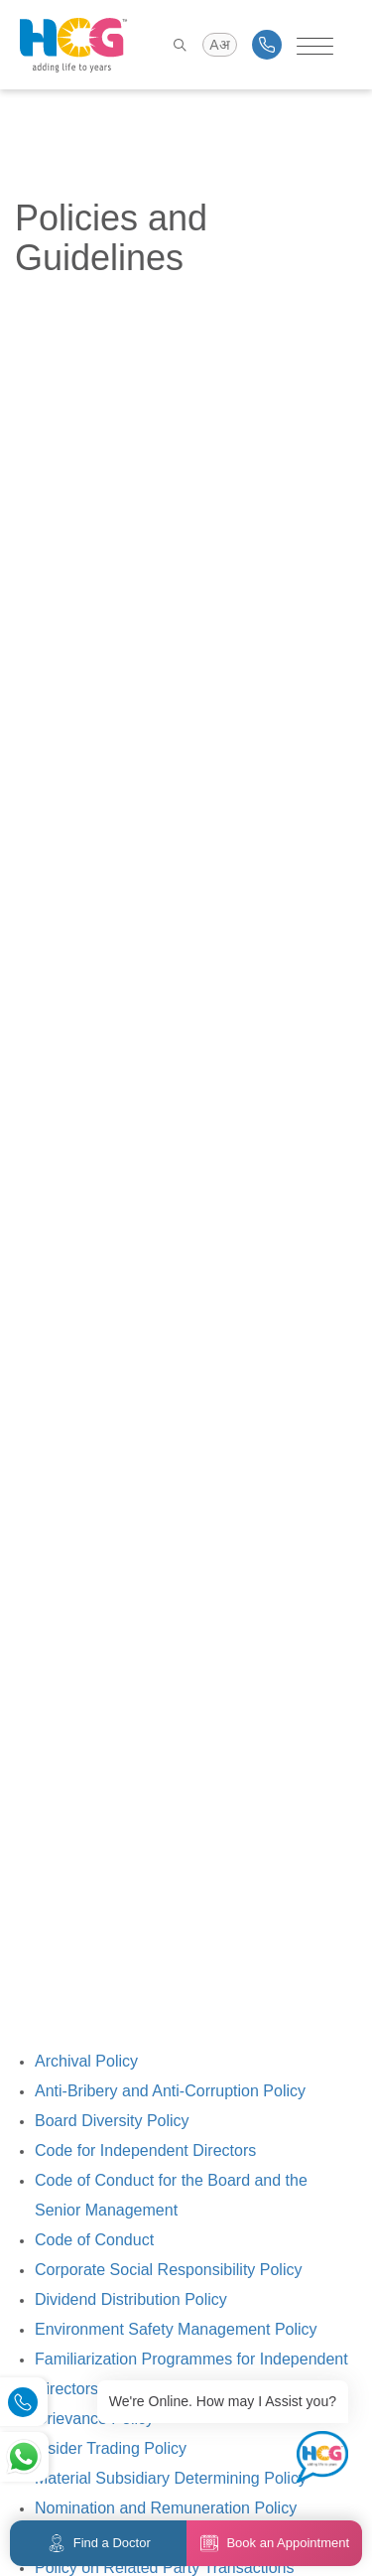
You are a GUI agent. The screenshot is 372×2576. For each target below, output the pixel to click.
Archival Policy (86, 2061)
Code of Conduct (94, 2239)
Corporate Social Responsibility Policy (168, 2269)
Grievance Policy (94, 2418)
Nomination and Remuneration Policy (166, 2508)
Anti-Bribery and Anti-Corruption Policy (170, 2090)
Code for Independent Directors (145, 2150)
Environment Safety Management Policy (176, 2329)
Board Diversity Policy (112, 2120)
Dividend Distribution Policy (131, 2299)
